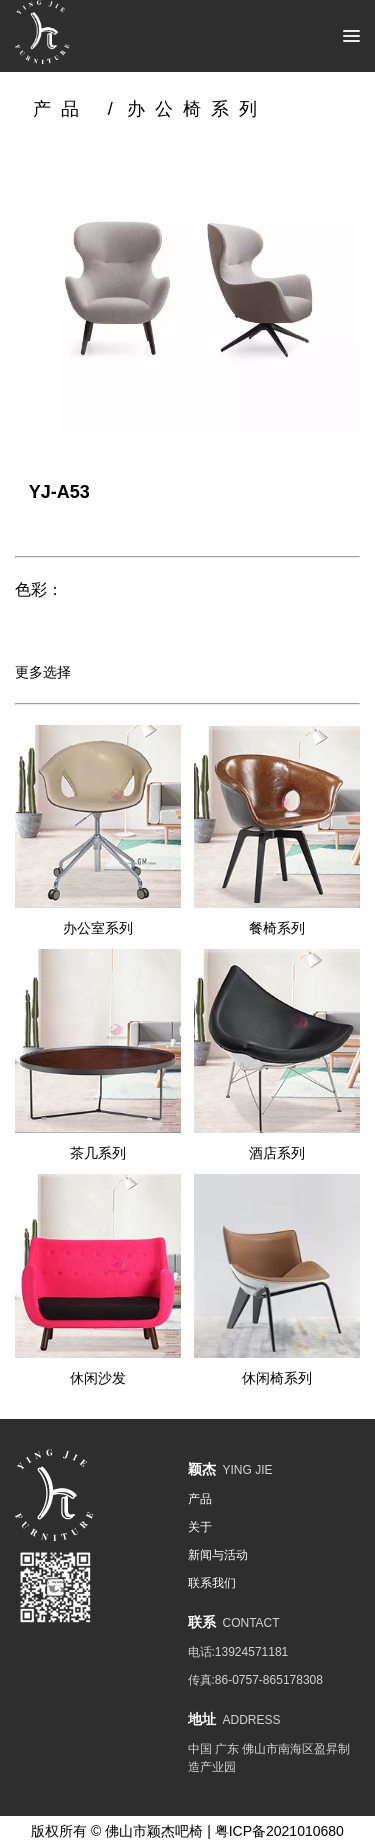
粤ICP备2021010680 (279, 1831)
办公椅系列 (197, 109)
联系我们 (212, 1583)
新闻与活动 (218, 1555)
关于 (200, 1527)
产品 (61, 109)
